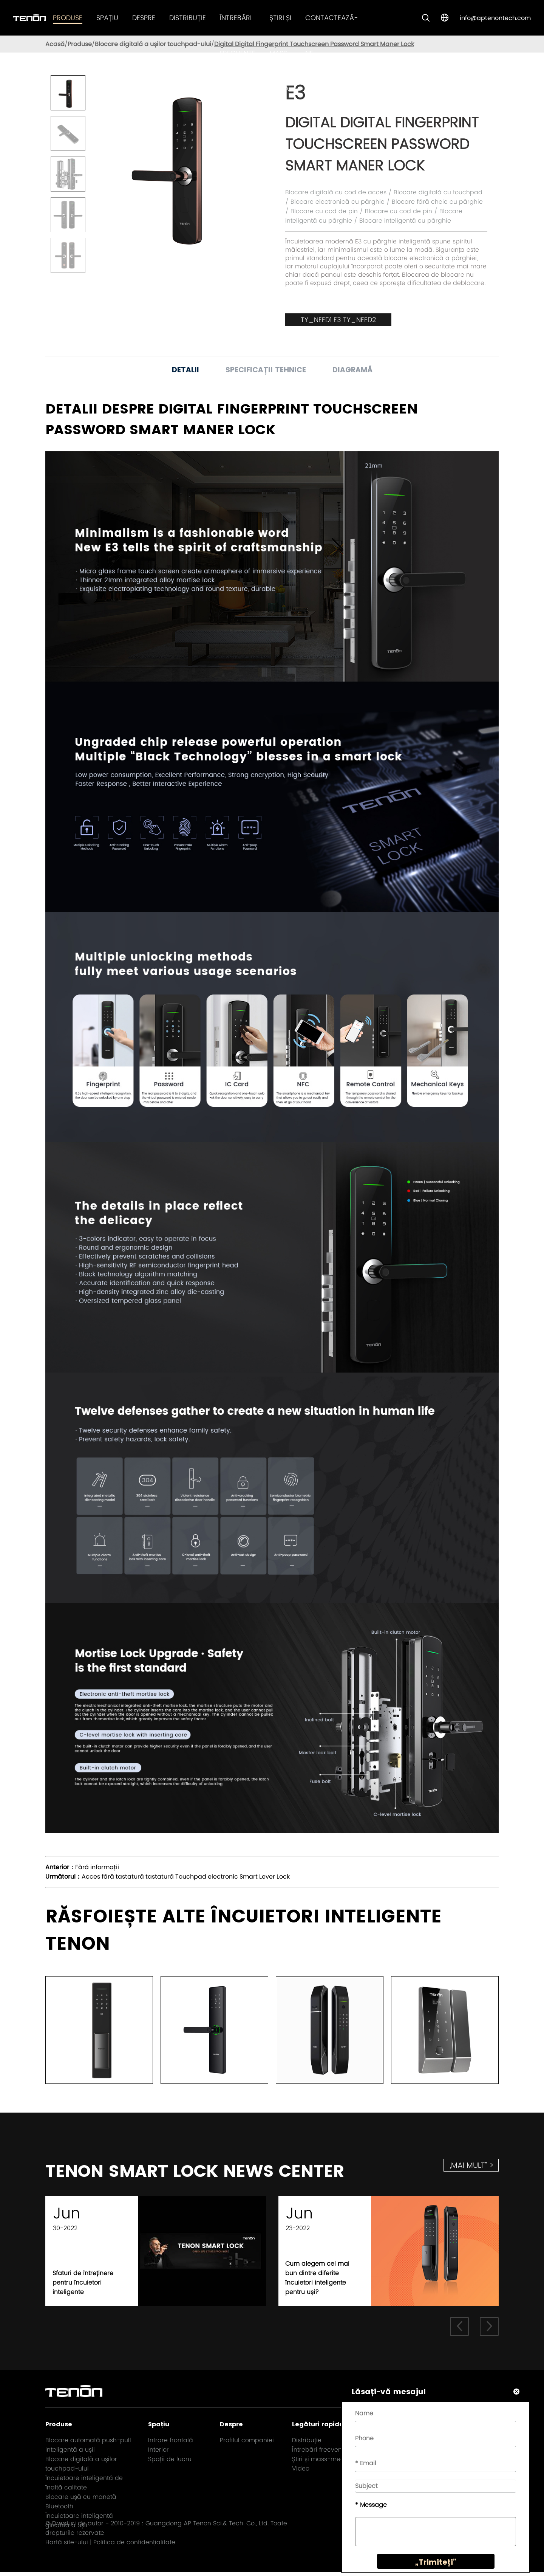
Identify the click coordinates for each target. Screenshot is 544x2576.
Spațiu (107, 17)
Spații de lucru (170, 2462)
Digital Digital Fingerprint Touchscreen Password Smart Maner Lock (314, 44)
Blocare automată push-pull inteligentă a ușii (88, 2449)
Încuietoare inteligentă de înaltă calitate (84, 2486)
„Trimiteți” (433, 2565)
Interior (158, 2453)
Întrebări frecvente (320, 2453)
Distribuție (187, 17)
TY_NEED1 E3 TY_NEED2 (338, 319)
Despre (143, 17)
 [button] (459, 2330)
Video (300, 2472)
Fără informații (97, 1867)
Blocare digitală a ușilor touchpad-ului (153, 44)
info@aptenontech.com (495, 18)
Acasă (55, 44)
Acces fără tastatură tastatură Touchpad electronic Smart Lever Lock (186, 1876)
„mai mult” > (472, 2165)
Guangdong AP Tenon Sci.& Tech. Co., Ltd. (207, 2527)
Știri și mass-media (280, 53)
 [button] (489, 2330)
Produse (67, 17)
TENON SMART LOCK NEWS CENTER (216, 2172)
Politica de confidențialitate (134, 2546)
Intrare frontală (170, 2444)
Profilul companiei (247, 2444)
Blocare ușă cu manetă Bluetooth (80, 2505)
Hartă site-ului (66, 2546)
